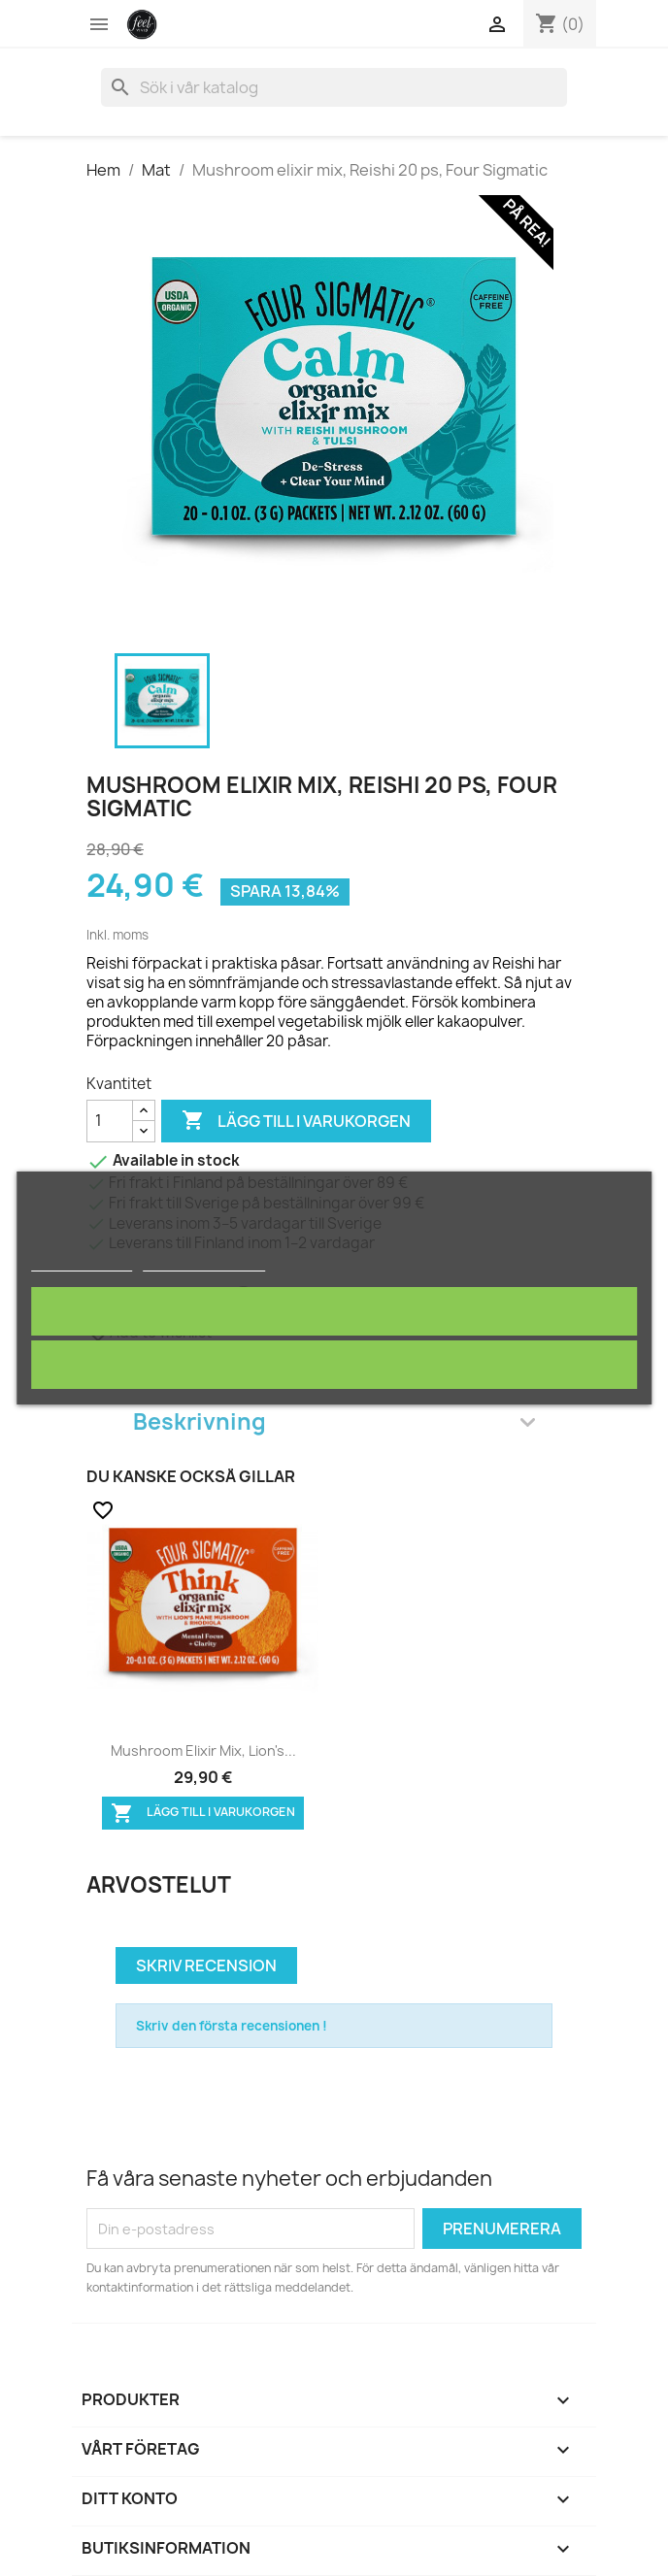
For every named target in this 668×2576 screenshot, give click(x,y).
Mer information (81, 1262)
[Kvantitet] (109, 1121)
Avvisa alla (334, 1364)
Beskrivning (334, 1421)
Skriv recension (206, 1965)
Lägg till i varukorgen (296, 1121)
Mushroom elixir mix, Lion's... (203, 1750)
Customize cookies (205, 1262)
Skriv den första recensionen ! (231, 2025)
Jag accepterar (334, 1311)
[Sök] (334, 87)
